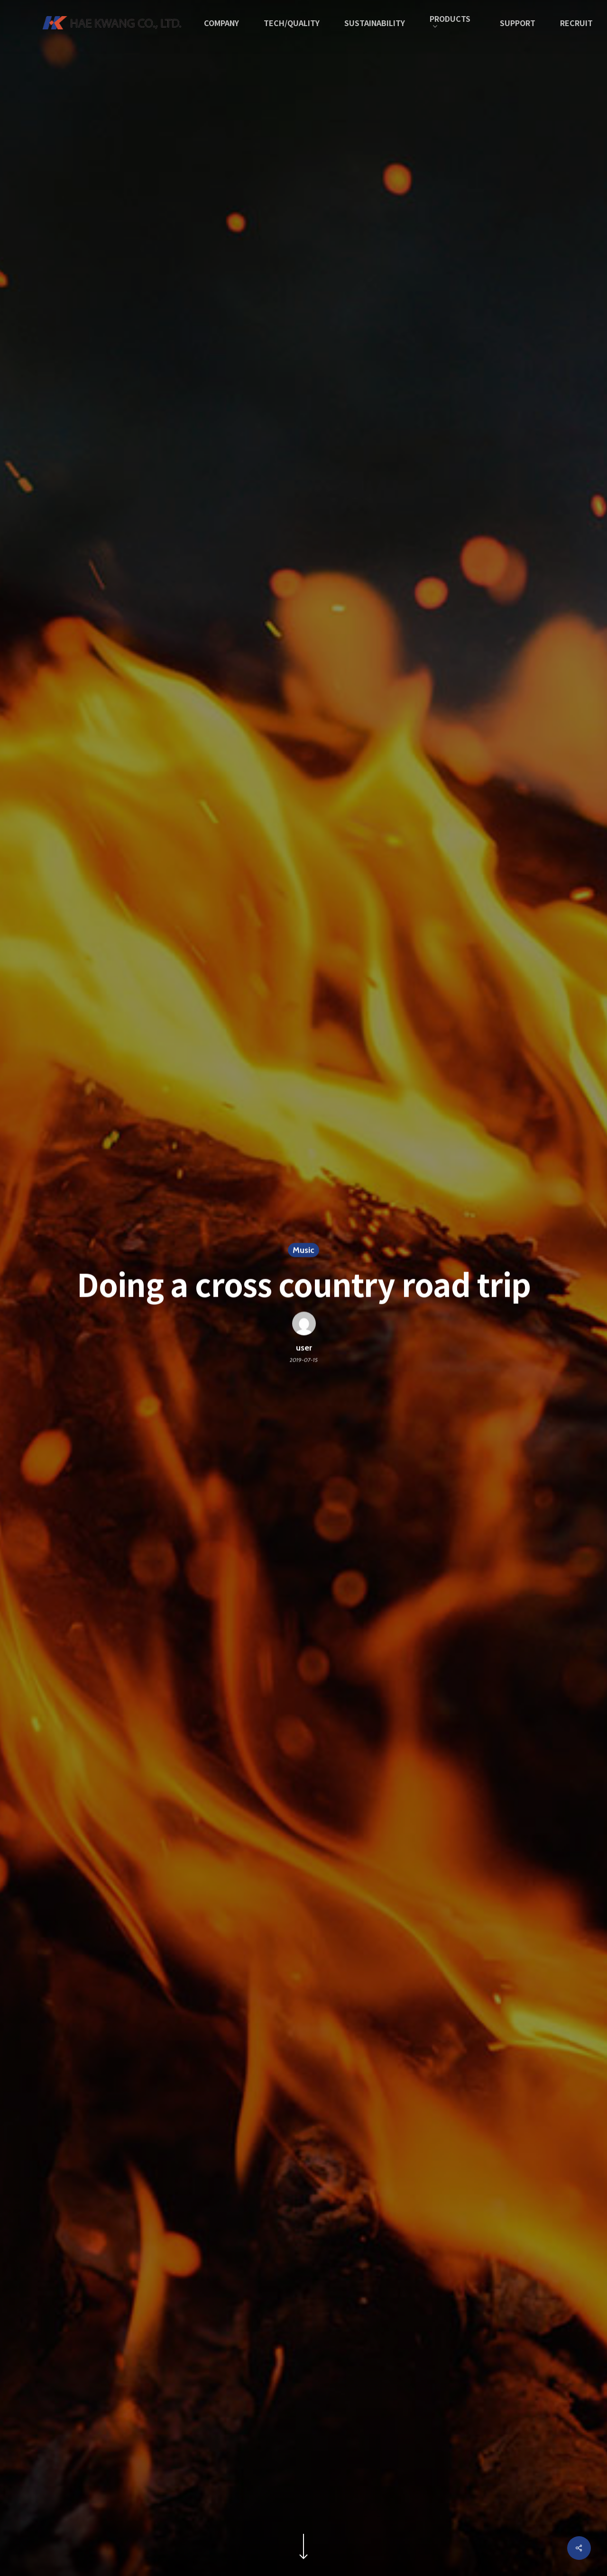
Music (303, 1250)
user (303, 1348)
